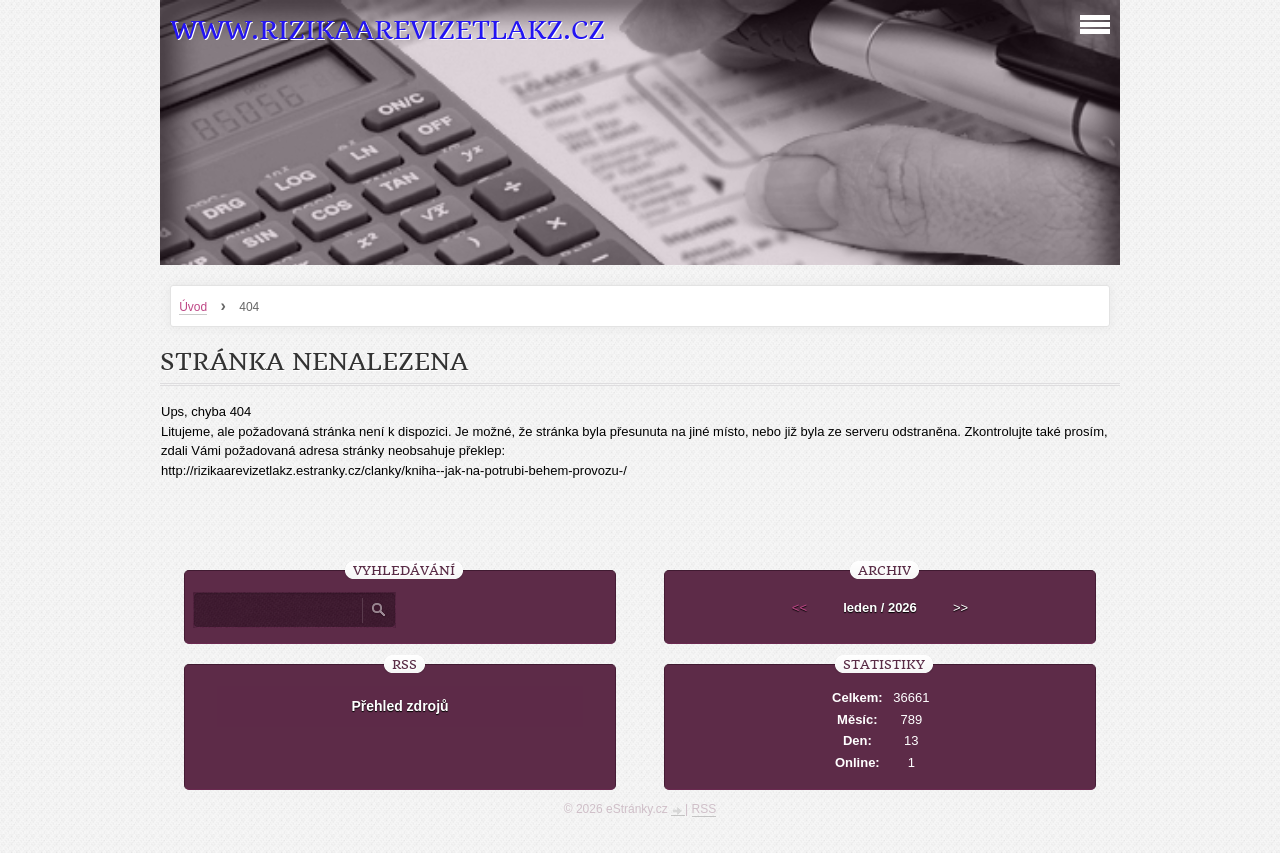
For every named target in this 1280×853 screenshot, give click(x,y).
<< (799, 607)
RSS (704, 809)
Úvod (193, 307)
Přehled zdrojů (399, 706)
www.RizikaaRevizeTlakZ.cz (387, 30)
